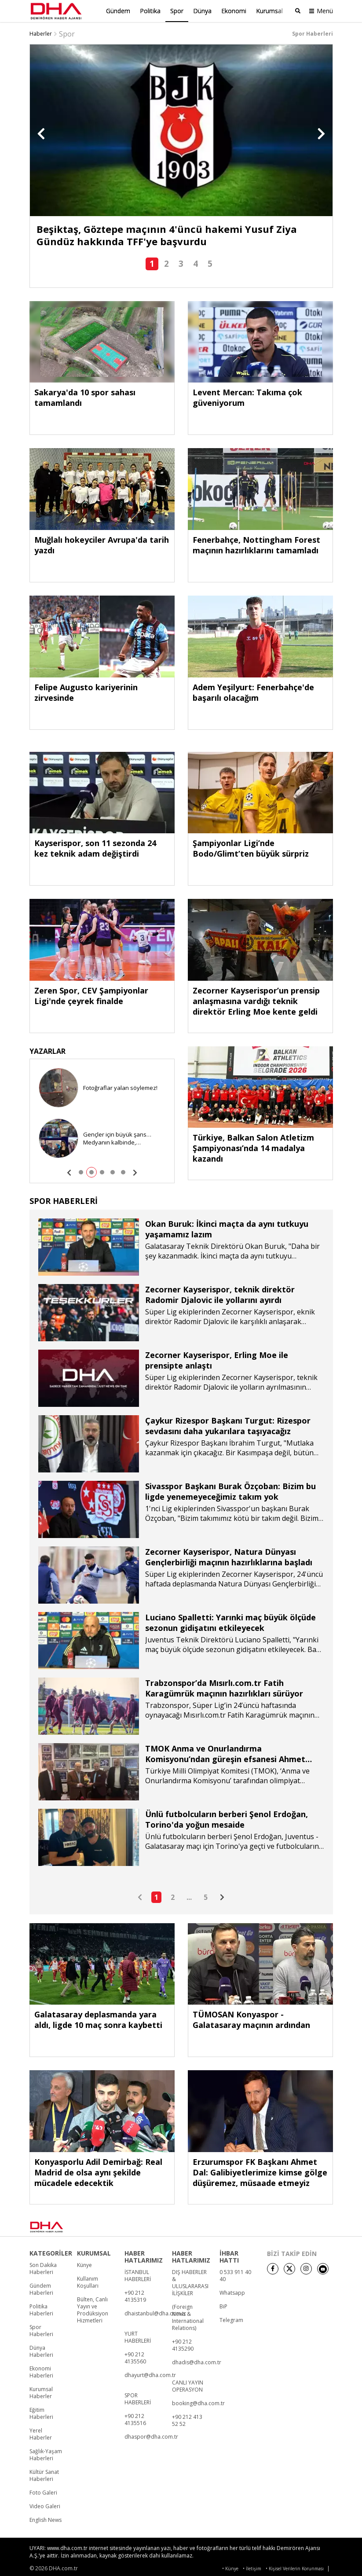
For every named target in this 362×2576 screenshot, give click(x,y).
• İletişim (252, 2567)
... (189, 1895)
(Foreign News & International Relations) (188, 2316)
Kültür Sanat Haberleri (44, 2474)
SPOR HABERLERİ (137, 2397)
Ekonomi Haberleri (41, 2370)
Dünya (202, 11)
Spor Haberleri (41, 2329)
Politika (150, 11)
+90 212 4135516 (135, 2418)
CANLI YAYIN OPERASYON (187, 2384)
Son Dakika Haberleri (43, 2267)
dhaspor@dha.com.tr (151, 2435)
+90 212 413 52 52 (187, 2419)
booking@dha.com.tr (198, 2401)
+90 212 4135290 (183, 2344)
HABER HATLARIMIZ (143, 2255)
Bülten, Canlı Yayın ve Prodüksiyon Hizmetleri (92, 2308)
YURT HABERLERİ (137, 2336)
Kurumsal (269, 11)
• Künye (230, 2567)
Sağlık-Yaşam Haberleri (45, 2453)
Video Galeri (44, 2504)
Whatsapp (232, 2291)
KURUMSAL (94, 2251)
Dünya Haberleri (41, 2350)
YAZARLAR (47, 1049)
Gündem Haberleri (41, 2288)
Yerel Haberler (40, 2432)
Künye (84, 2263)
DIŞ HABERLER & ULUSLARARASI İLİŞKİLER (190, 2281)
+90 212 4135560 (135, 2356)
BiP (223, 2304)
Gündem (118, 11)
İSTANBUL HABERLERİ (137, 2274)
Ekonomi (233, 11)
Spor (176, 11)
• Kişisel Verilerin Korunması (295, 2567)
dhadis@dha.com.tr (196, 2360)
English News (45, 2518)
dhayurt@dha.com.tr (150, 2373)
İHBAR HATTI (229, 2255)
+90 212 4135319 (135, 2295)
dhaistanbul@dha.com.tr (155, 2311)
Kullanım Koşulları (88, 2281)
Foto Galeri (43, 2491)
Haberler (40, 32)
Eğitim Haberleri (41, 2412)
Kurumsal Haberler (41, 2391)
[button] (41, 132)
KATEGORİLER (50, 2251)
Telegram (231, 2318)
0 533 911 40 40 (235, 2274)
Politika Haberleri (41, 2308)
